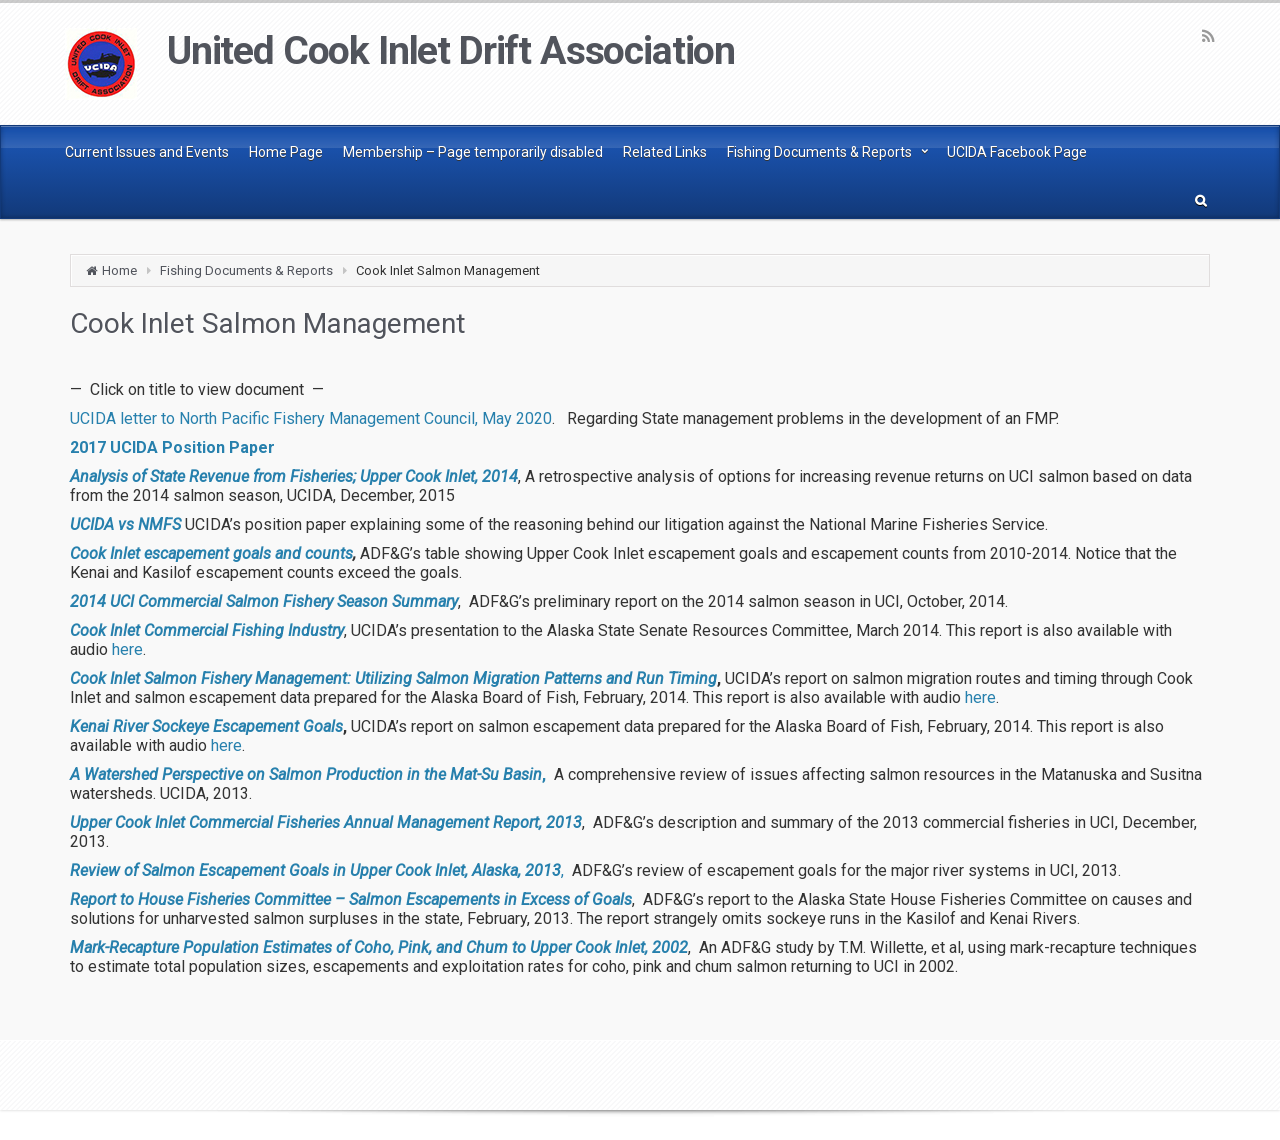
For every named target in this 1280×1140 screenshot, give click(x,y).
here (127, 649)
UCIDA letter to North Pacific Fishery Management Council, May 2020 (311, 418)
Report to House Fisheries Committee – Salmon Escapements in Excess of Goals (351, 899)
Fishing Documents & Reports (819, 152)
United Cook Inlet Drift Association (451, 51)
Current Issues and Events (147, 152)
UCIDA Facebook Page (1017, 152)
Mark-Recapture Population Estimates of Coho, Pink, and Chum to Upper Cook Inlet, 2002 (379, 947)
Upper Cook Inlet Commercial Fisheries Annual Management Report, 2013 (326, 822)
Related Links (665, 152)
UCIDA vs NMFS (125, 524)
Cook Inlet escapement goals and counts (211, 553)
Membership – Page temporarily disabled (473, 152)
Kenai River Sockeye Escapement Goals (206, 726)
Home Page (286, 152)
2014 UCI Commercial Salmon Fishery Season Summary (264, 601)
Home (119, 270)
